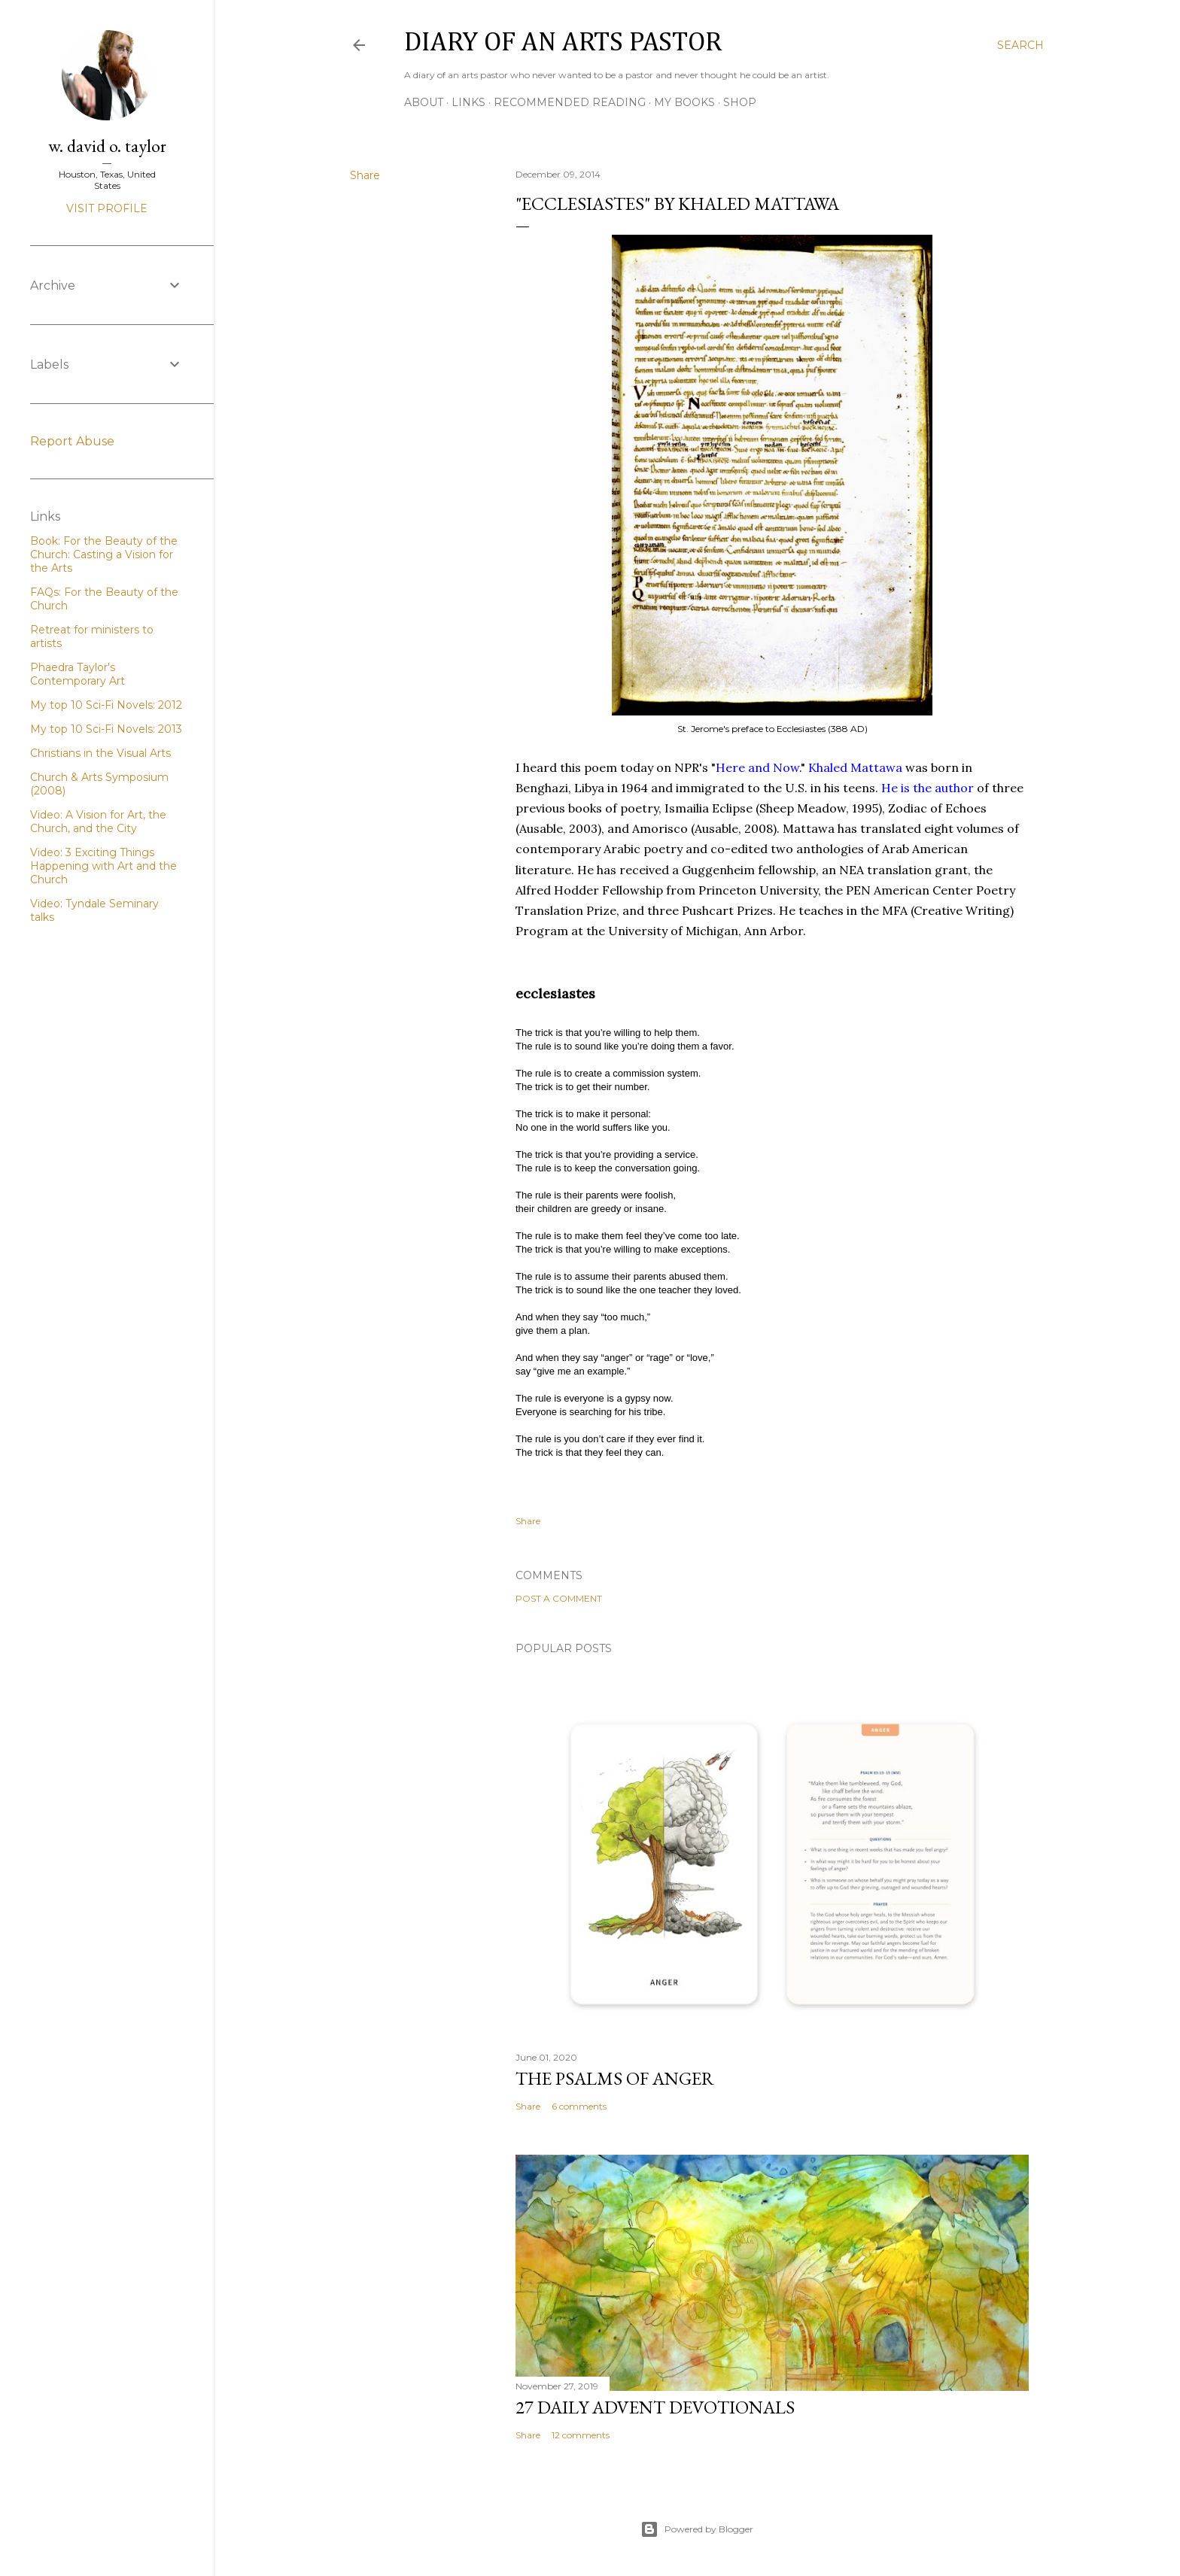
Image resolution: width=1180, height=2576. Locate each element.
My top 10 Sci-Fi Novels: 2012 (106, 705)
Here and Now (757, 767)
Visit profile (107, 208)
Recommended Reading (570, 102)
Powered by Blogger (696, 2529)
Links (468, 102)
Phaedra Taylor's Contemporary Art (77, 674)
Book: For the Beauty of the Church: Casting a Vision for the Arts (104, 554)
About (423, 102)
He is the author (927, 787)
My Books (684, 102)
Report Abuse (72, 441)
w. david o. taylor (107, 145)
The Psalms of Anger (614, 2078)
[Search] (1020, 45)
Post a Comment (558, 1598)
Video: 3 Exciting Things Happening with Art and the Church (103, 866)
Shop (739, 102)
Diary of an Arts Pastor (563, 42)
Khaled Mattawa (856, 767)
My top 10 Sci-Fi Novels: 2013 (106, 729)
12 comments (581, 2435)
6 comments (579, 2106)
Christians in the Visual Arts (100, 753)
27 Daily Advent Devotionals (655, 2407)
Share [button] (365, 175)
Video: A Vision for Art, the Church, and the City (98, 821)
